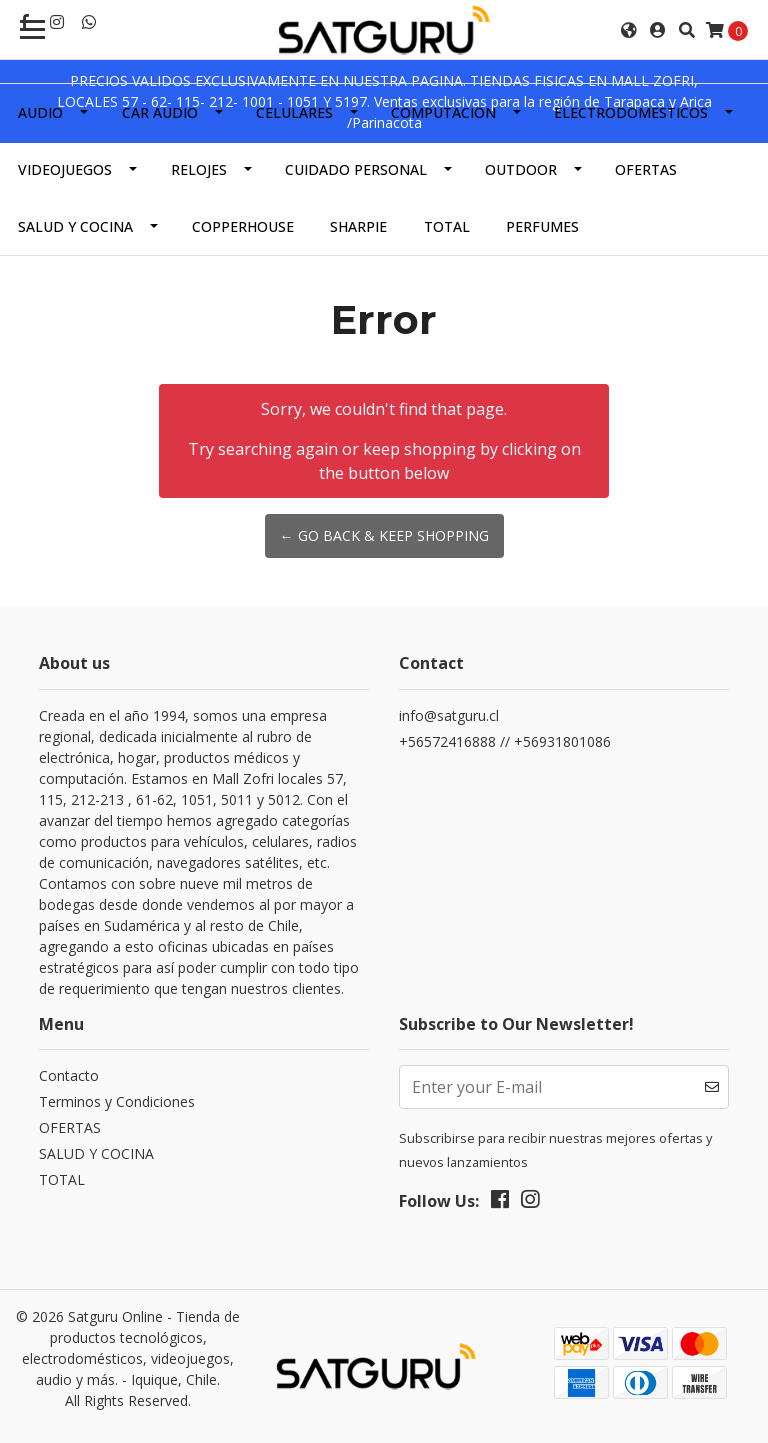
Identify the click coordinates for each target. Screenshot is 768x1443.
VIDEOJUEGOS (65, 169)
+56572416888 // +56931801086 (505, 741)
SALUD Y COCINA (75, 226)
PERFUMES (542, 226)
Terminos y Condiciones (117, 1101)
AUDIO (40, 112)
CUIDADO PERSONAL (356, 169)
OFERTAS (646, 169)
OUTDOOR (521, 169)
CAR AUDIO (160, 112)
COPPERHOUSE (243, 226)
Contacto (69, 1075)
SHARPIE (358, 226)
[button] (629, 30)
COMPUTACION (443, 112)
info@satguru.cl (449, 715)
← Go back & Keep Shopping (384, 535)
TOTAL (447, 226)
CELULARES (294, 112)
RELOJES (199, 169)
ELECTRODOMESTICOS (631, 112)
